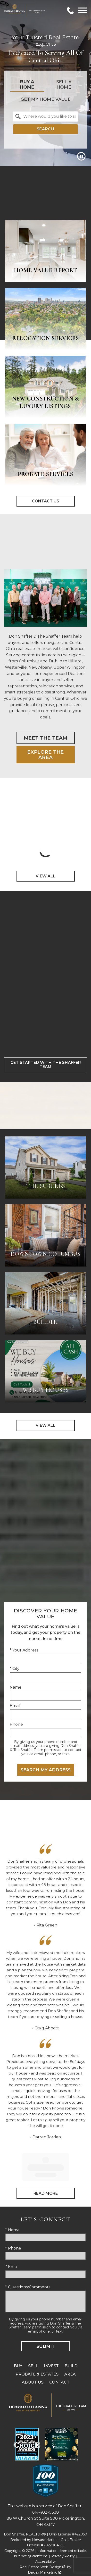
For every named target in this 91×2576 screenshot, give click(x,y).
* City (14, 1668)
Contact (59, 2354)
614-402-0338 (45, 2484)
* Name (12, 2202)
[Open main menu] (82, 10)
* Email (12, 2238)
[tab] (27, 84)
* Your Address (24, 1650)
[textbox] (48, 116)
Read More (45, 2165)
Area (70, 2346)
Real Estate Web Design (42, 2539)
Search (46, 129)
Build (71, 2337)
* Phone (13, 2220)
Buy (18, 2337)
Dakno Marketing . (45, 2544)
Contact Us (45, 501)
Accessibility (45, 2533)
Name (15, 1687)
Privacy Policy (63, 2528)
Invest (51, 2337)
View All (45, 876)
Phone (16, 1724)
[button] (81, 156)
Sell (33, 2337)
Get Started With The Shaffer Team (45, 1064)
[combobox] (45, 116)
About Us (32, 2354)
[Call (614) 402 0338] (70, 10)
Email (15, 1705)
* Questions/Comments (27, 2259)
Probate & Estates (37, 2346)
